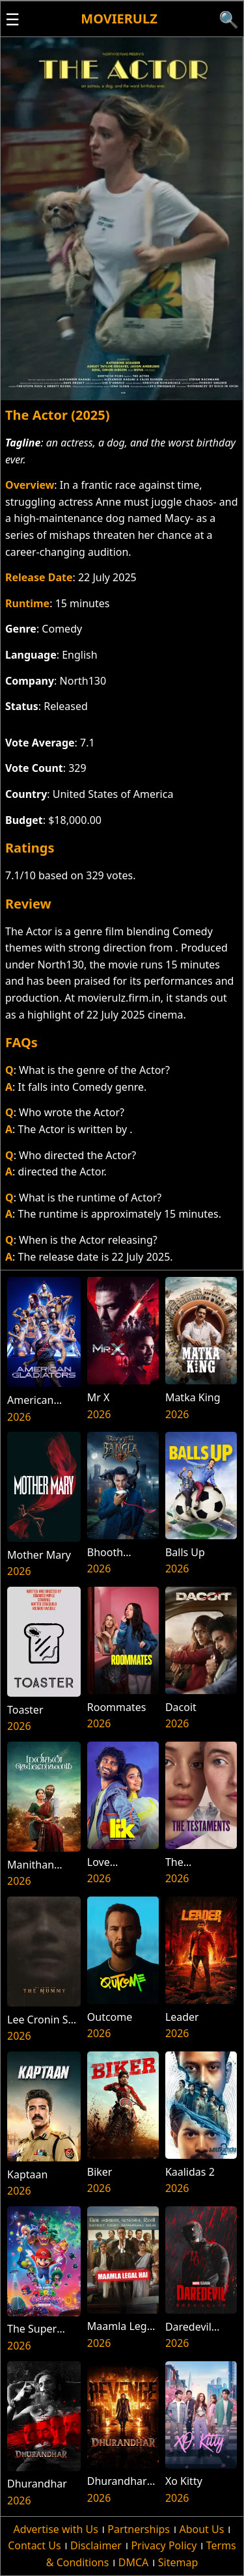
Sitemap (178, 2562)
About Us (201, 2529)
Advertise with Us (55, 2529)
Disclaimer (96, 2545)
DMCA (133, 2562)
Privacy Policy (164, 2545)
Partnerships (138, 2529)
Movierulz (119, 18)
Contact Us (34, 2545)
